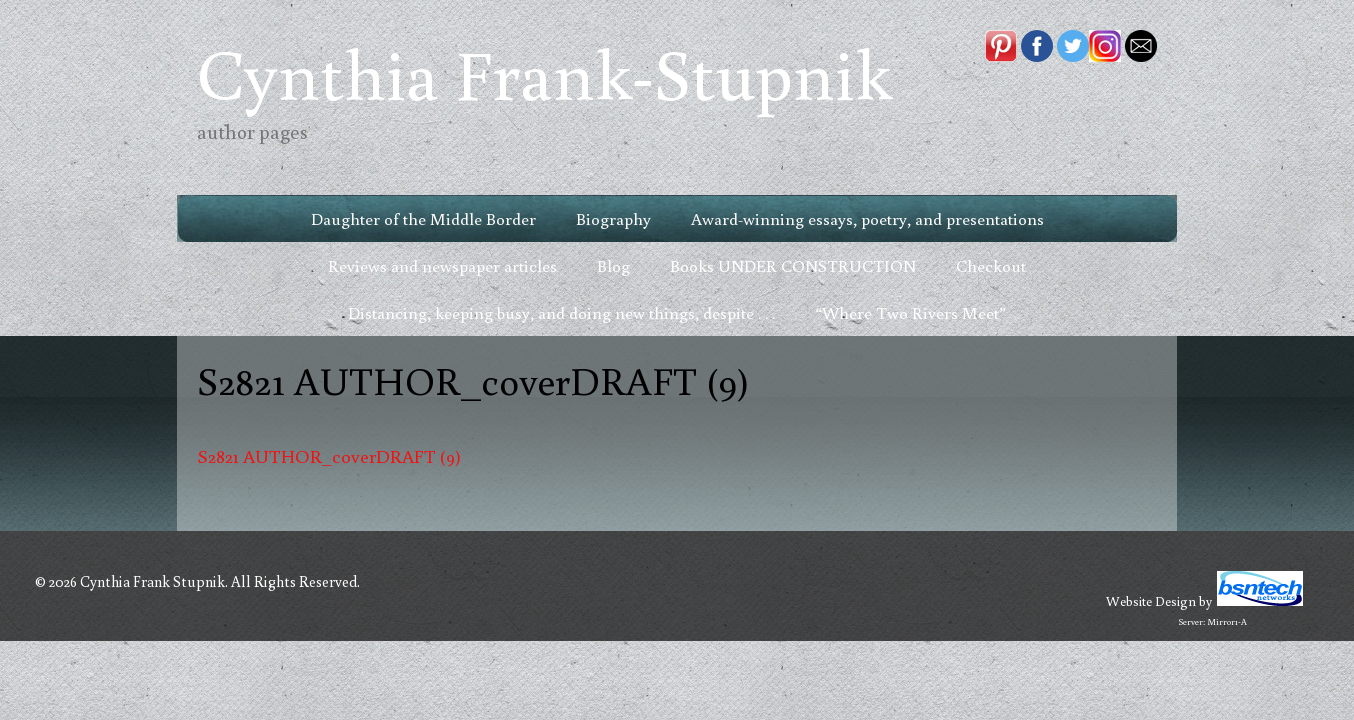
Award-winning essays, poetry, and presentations (867, 218)
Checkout (991, 265)
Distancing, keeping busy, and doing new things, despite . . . (561, 312)
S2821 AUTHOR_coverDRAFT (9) (329, 455)
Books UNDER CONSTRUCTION (793, 265)
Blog (613, 265)
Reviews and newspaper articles (442, 265)
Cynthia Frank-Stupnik (544, 72)
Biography (613, 218)
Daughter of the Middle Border (423, 218)
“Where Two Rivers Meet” (910, 312)
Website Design (1151, 601)
